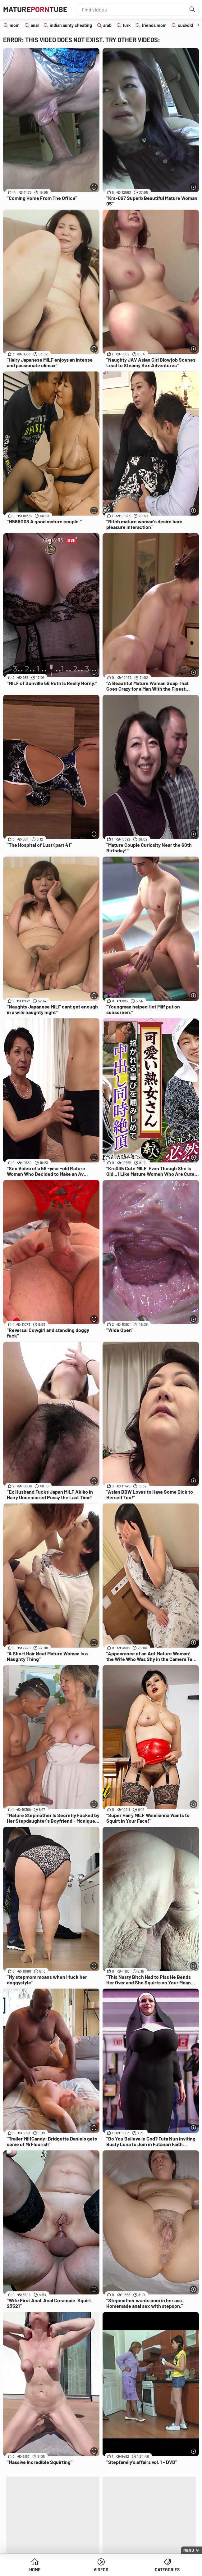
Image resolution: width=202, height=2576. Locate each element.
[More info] (94, 187)
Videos (101, 2569)
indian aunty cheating (71, 25)
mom (15, 25)
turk (127, 25)
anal (35, 25)
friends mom (154, 25)
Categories (167, 2569)
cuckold (185, 25)
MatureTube (35, 9)
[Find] (192, 9)
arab (107, 25)
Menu (188, 2550)
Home (34, 2569)
